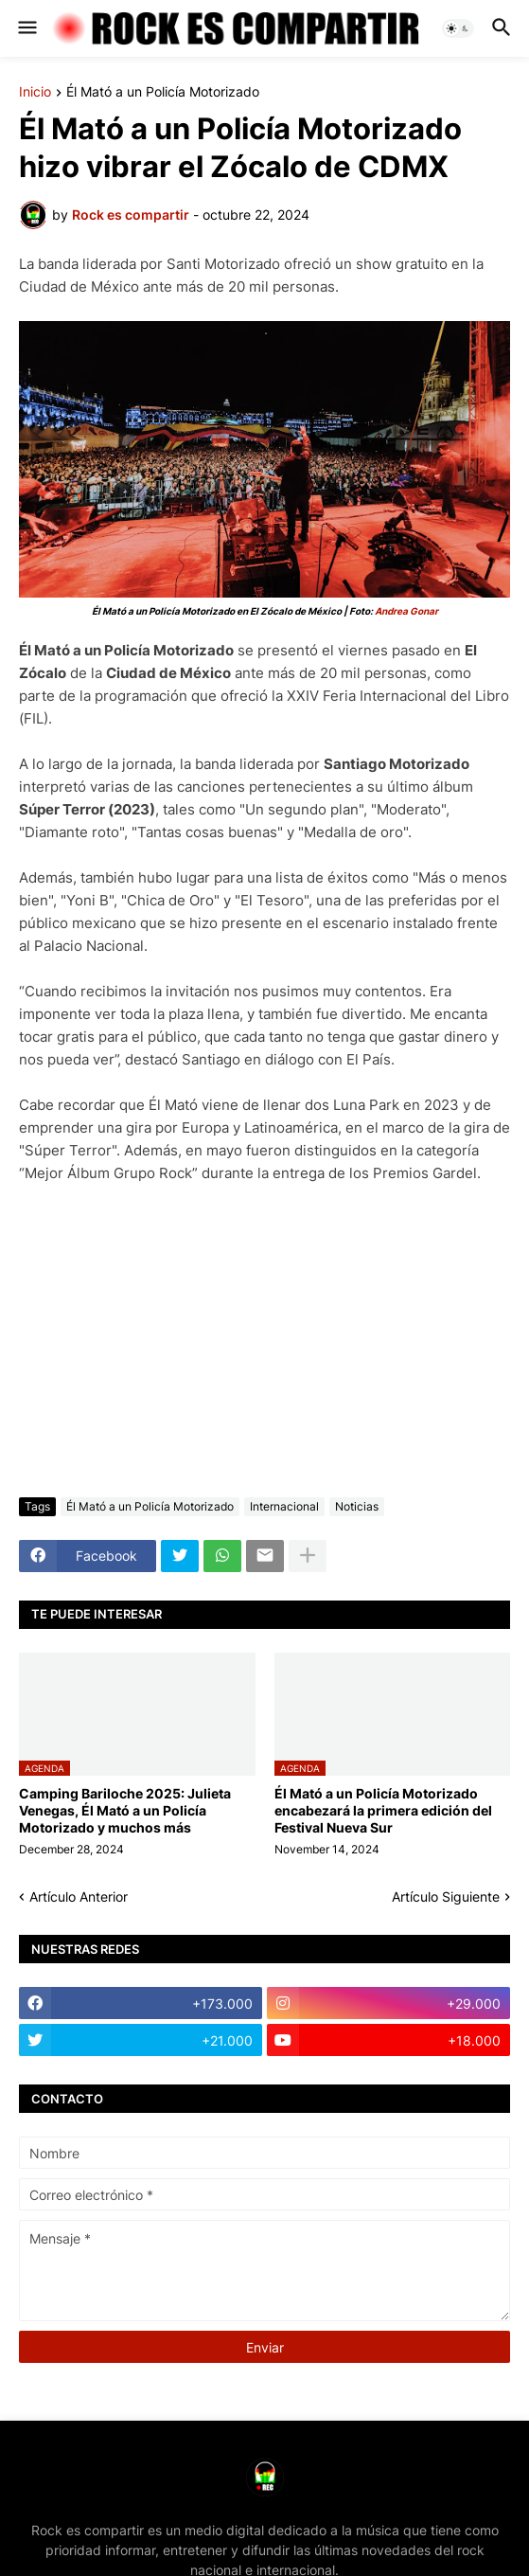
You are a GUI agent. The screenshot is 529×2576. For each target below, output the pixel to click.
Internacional (284, 1506)
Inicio (35, 92)
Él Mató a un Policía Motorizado (162, 92)
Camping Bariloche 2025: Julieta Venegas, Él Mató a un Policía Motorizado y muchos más (125, 1810)
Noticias (357, 1506)
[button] (26, 28)
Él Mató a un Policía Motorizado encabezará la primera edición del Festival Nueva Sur (383, 1810)
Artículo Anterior (78, 1896)
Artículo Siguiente (446, 1896)
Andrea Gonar (406, 611)
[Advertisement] (264, 1341)
